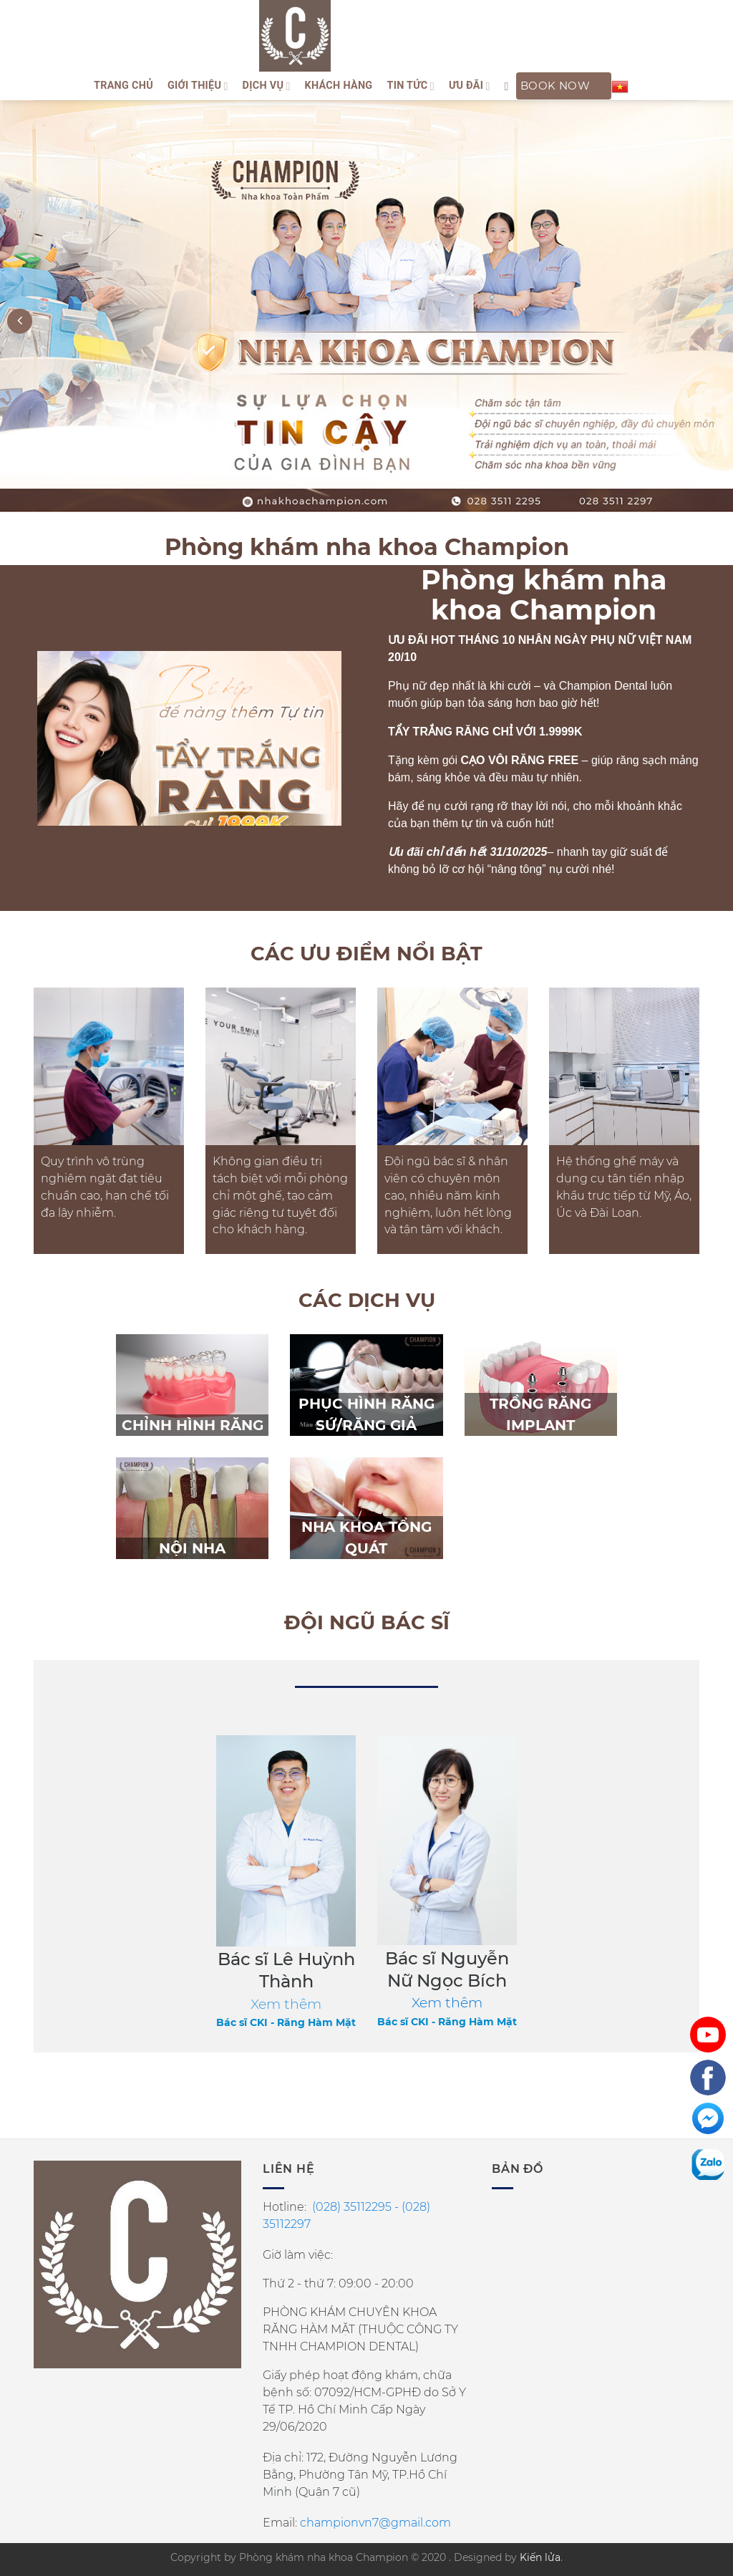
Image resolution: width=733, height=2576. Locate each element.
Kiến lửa (540, 2557)
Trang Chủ (123, 85)
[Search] (507, 86)
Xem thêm (447, 2002)
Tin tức (410, 86)
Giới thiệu (198, 86)
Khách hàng (339, 85)
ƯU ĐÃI (469, 86)
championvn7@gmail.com (375, 2522)
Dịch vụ (267, 86)
